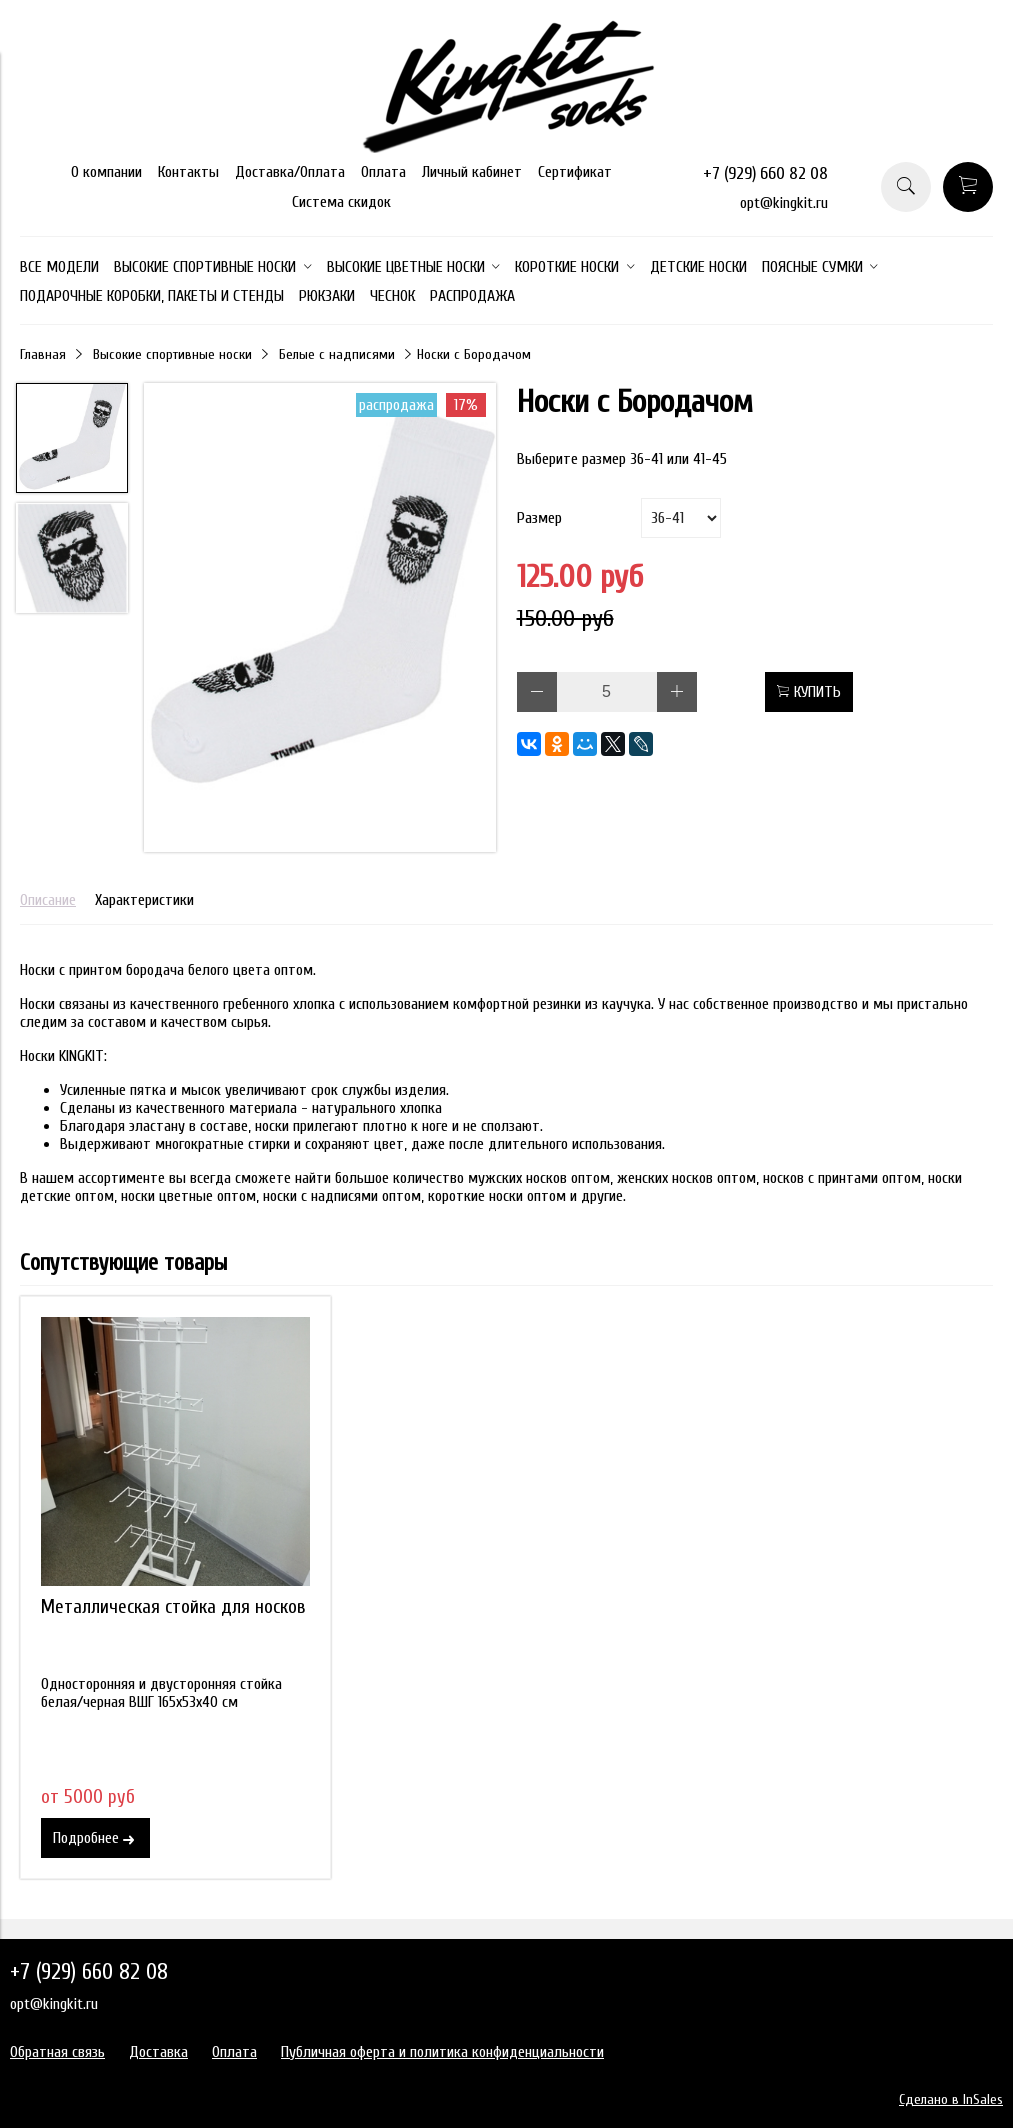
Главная (43, 354)
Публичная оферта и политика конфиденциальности (442, 2052)
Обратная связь (57, 2052)
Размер (539, 518)
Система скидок (341, 202)
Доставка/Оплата (290, 172)
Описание (48, 900)
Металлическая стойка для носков (173, 1607)
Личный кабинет (472, 172)
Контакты (188, 172)
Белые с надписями (337, 354)
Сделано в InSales (951, 2099)
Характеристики (144, 900)
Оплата (383, 172)
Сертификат (575, 172)
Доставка (158, 2052)
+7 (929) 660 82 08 (765, 173)
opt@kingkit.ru (784, 203)
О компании (106, 172)
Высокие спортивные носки (172, 354)
